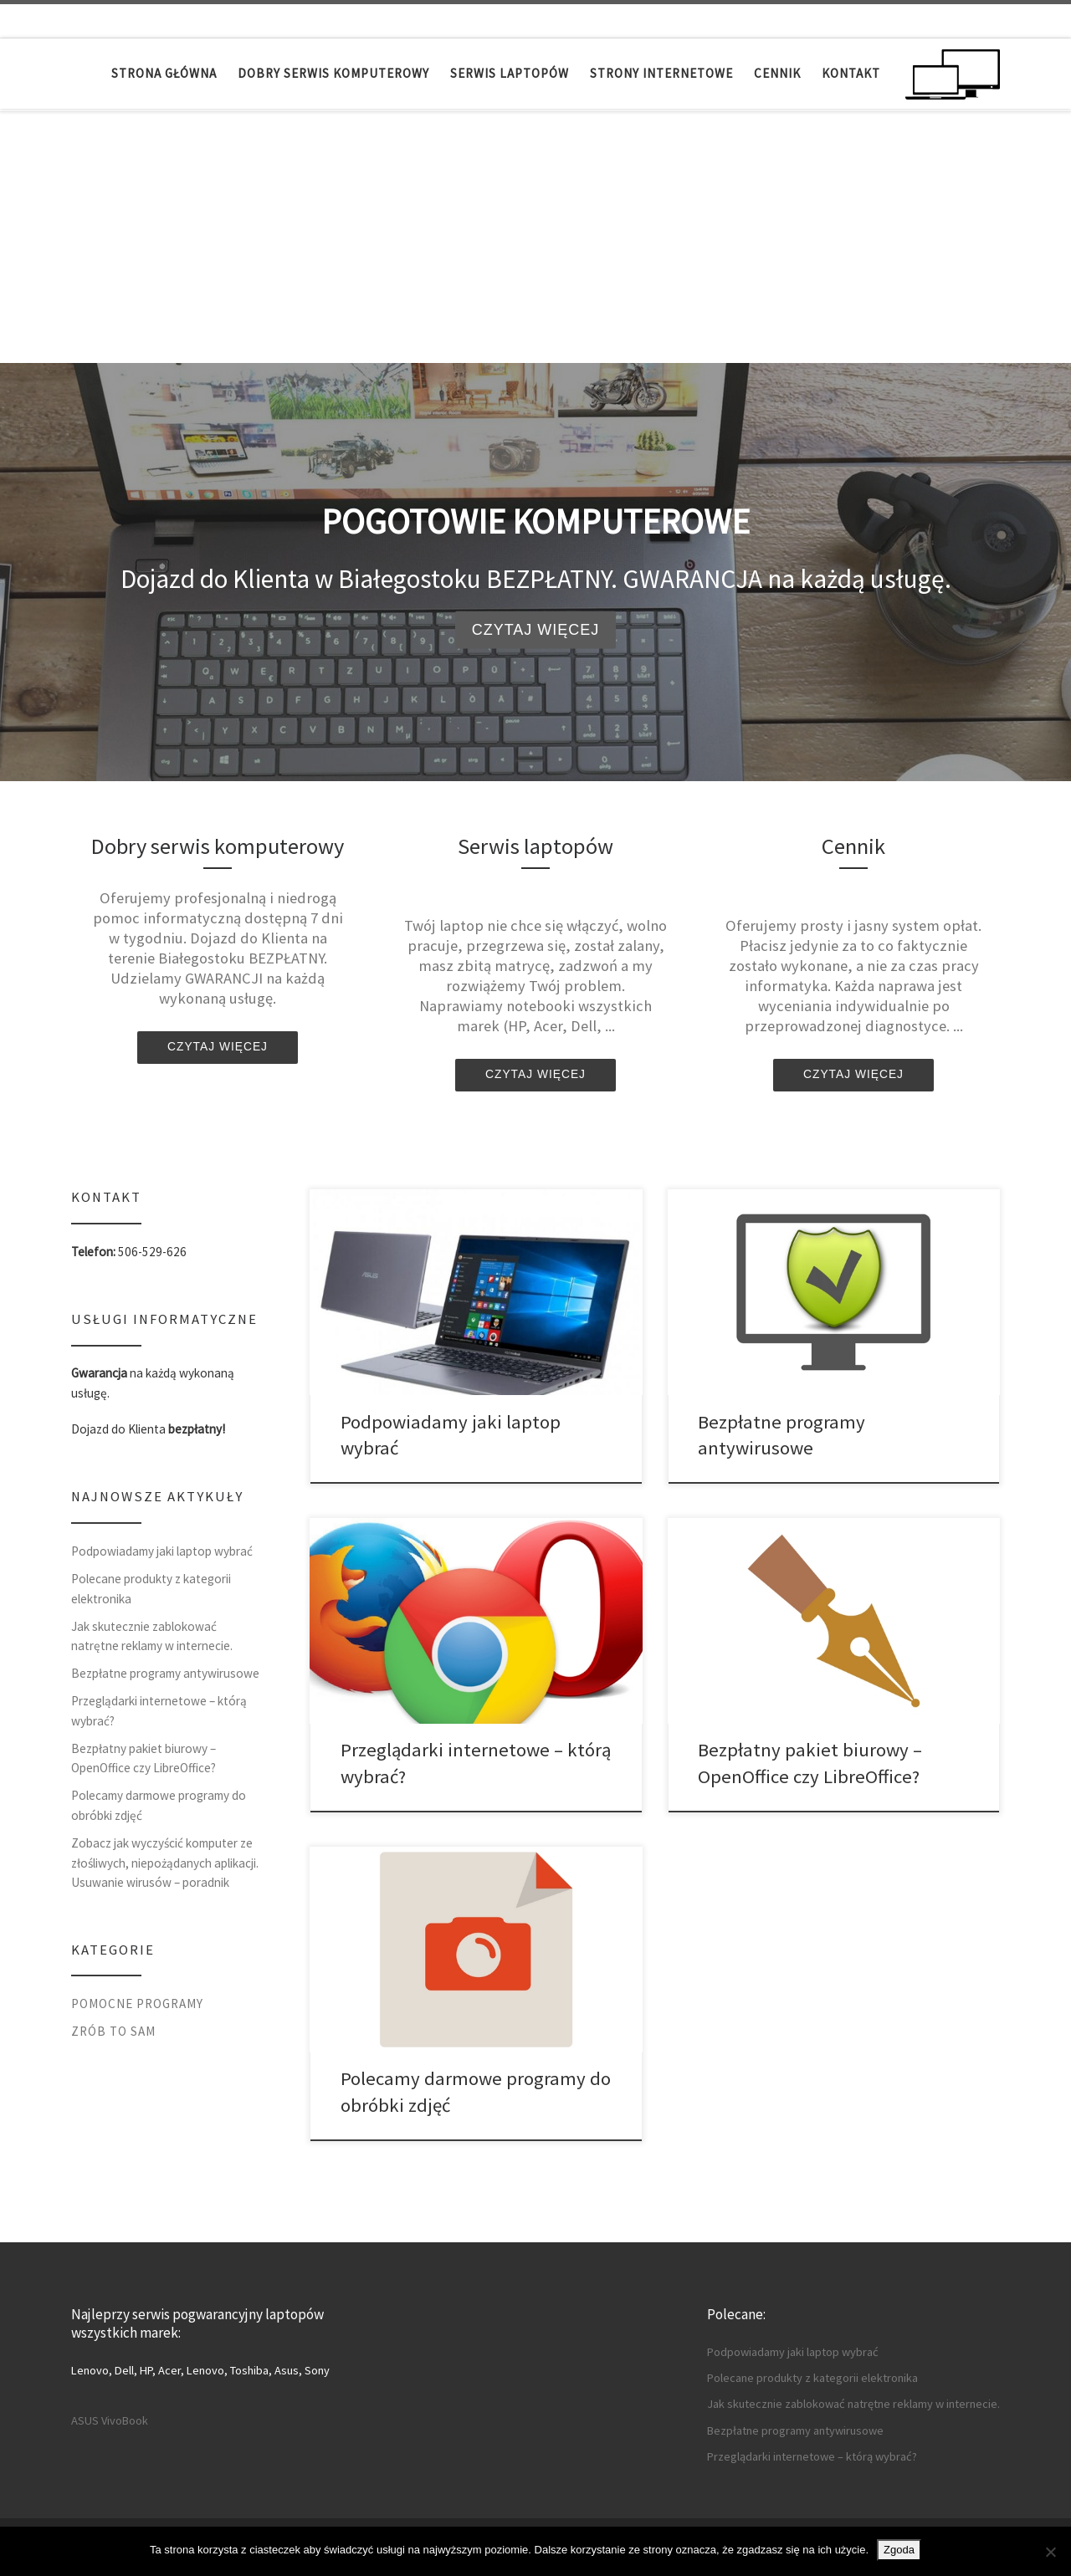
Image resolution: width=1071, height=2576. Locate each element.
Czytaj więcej (536, 629)
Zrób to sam (113, 2031)
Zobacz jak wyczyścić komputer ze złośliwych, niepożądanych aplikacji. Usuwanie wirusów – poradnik (165, 1862)
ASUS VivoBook (109, 2420)
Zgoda (899, 2549)
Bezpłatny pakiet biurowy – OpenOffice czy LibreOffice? (143, 1758)
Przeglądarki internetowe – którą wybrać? (159, 1711)
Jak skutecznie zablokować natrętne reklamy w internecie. (152, 1636)
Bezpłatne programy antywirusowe (165, 1673)
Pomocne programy (137, 2003)
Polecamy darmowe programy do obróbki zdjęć (158, 1805)
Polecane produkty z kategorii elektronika (151, 1589)
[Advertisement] (535, 237)
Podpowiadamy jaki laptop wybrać (162, 1551)
